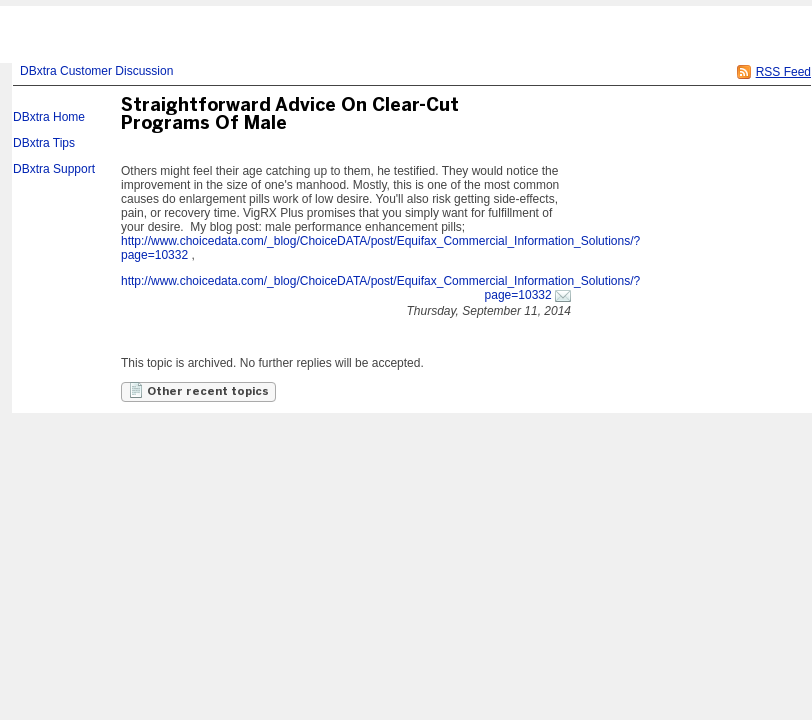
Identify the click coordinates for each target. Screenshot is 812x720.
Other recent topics (198, 390)
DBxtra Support (54, 169)
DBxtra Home (49, 117)
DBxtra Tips (44, 143)
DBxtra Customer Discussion (96, 71)
